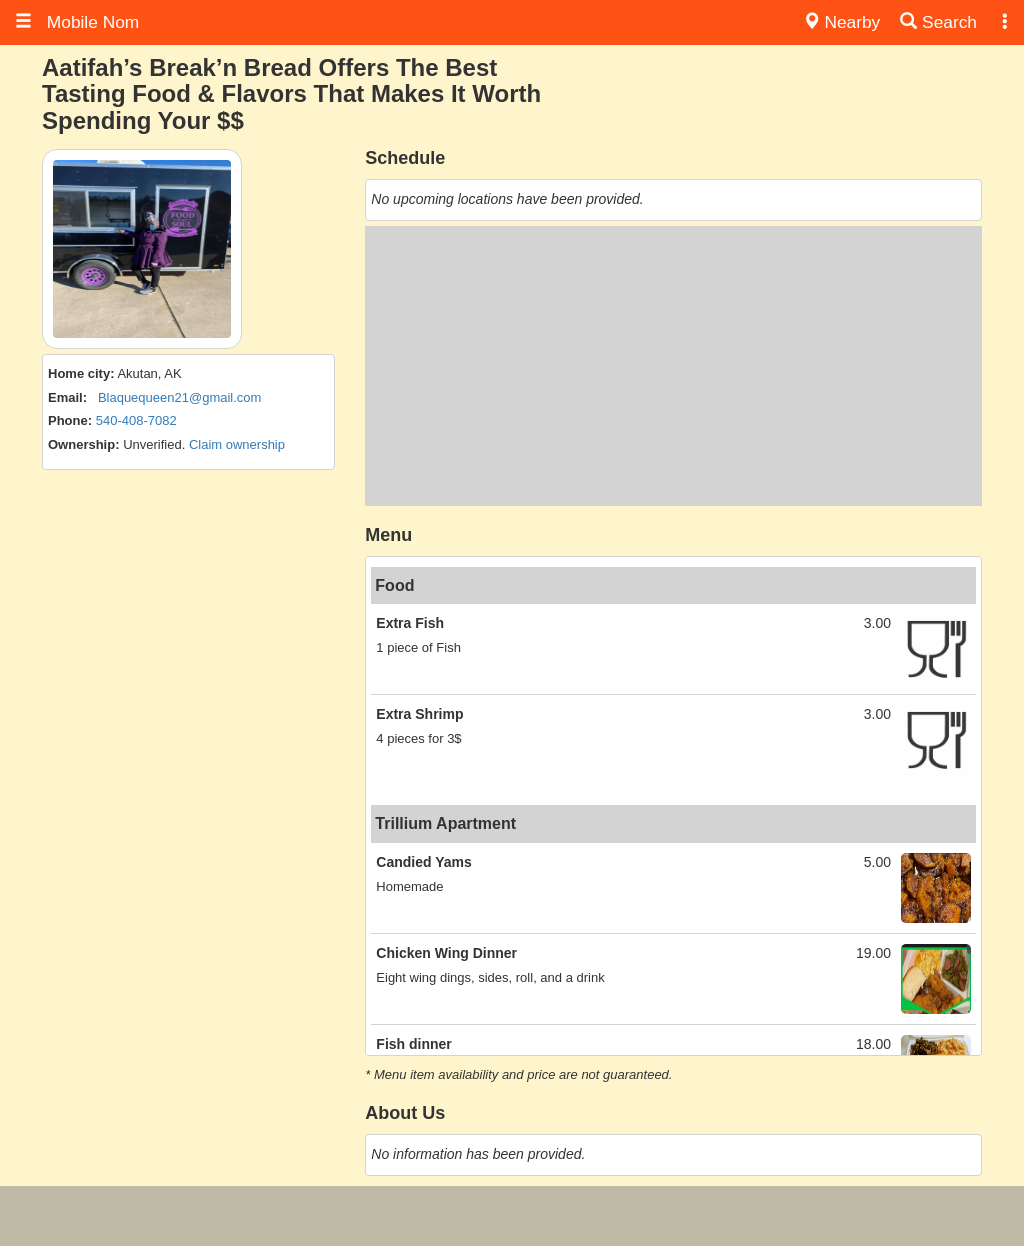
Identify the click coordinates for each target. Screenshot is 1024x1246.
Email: (67, 397)
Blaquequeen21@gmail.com (180, 397)
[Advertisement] (673, 366)
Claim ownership (237, 444)
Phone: (70, 420)
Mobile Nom (77, 22)
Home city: (81, 373)
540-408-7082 (136, 420)
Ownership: (84, 444)
